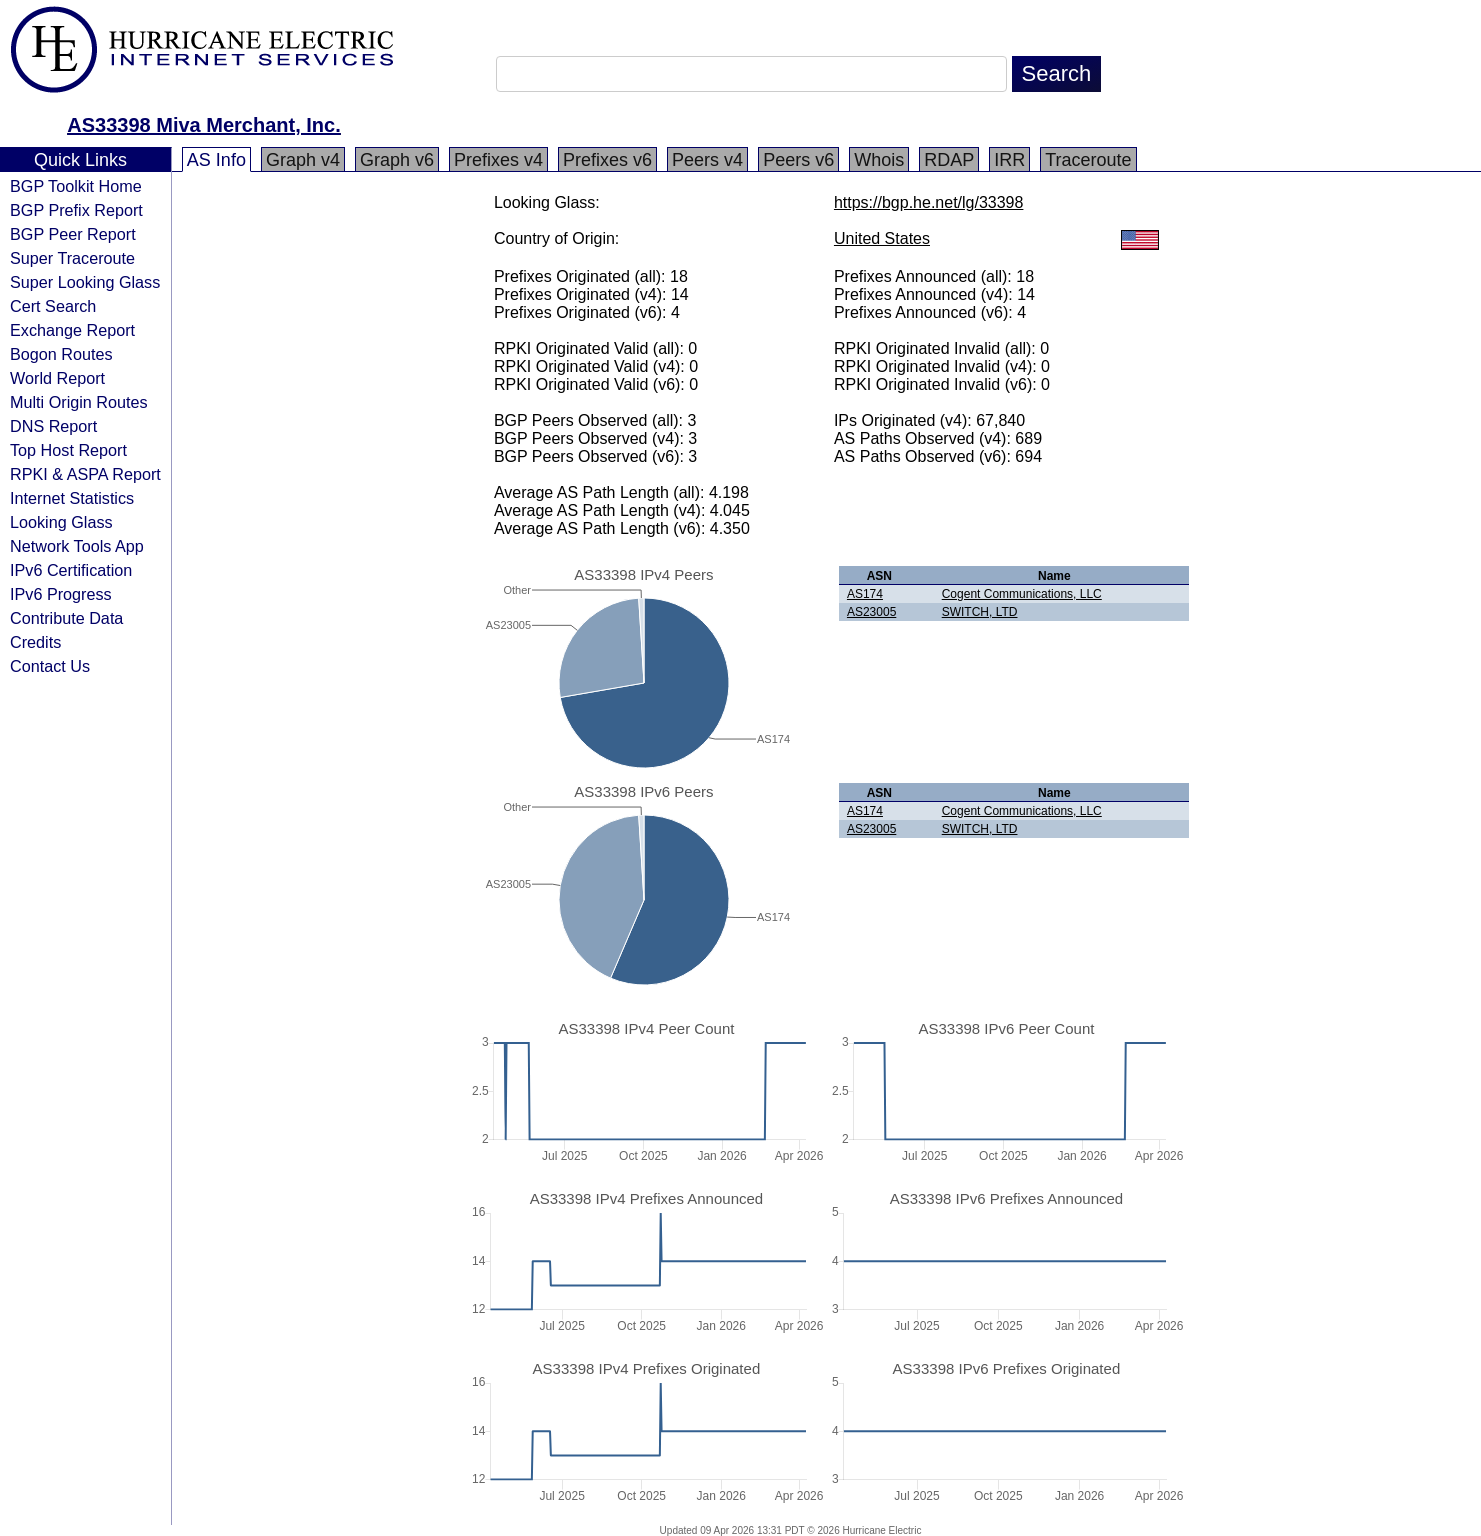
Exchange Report (72, 330)
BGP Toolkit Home (76, 186)
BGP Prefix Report (76, 210)
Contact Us (50, 666)
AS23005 (871, 612)
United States (882, 238)
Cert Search (53, 306)
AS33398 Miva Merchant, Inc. (203, 125)
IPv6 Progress (61, 594)
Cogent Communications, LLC (1022, 594)
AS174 (865, 594)
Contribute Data (66, 618)
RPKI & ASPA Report (85, 474)
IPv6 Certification (71, 570)
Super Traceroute (72, 258)
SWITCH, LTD (980, 612)
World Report (57, 378)
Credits (35, 642)
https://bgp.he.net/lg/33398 (928, 202)
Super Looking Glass (85, 282)
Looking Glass (61, 522)
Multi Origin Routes (79, 402)
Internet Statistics (72, 498)
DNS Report (53, 426)
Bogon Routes (61, 354)
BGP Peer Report (73, 234)
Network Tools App (77, 546)
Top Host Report (68, 450)
